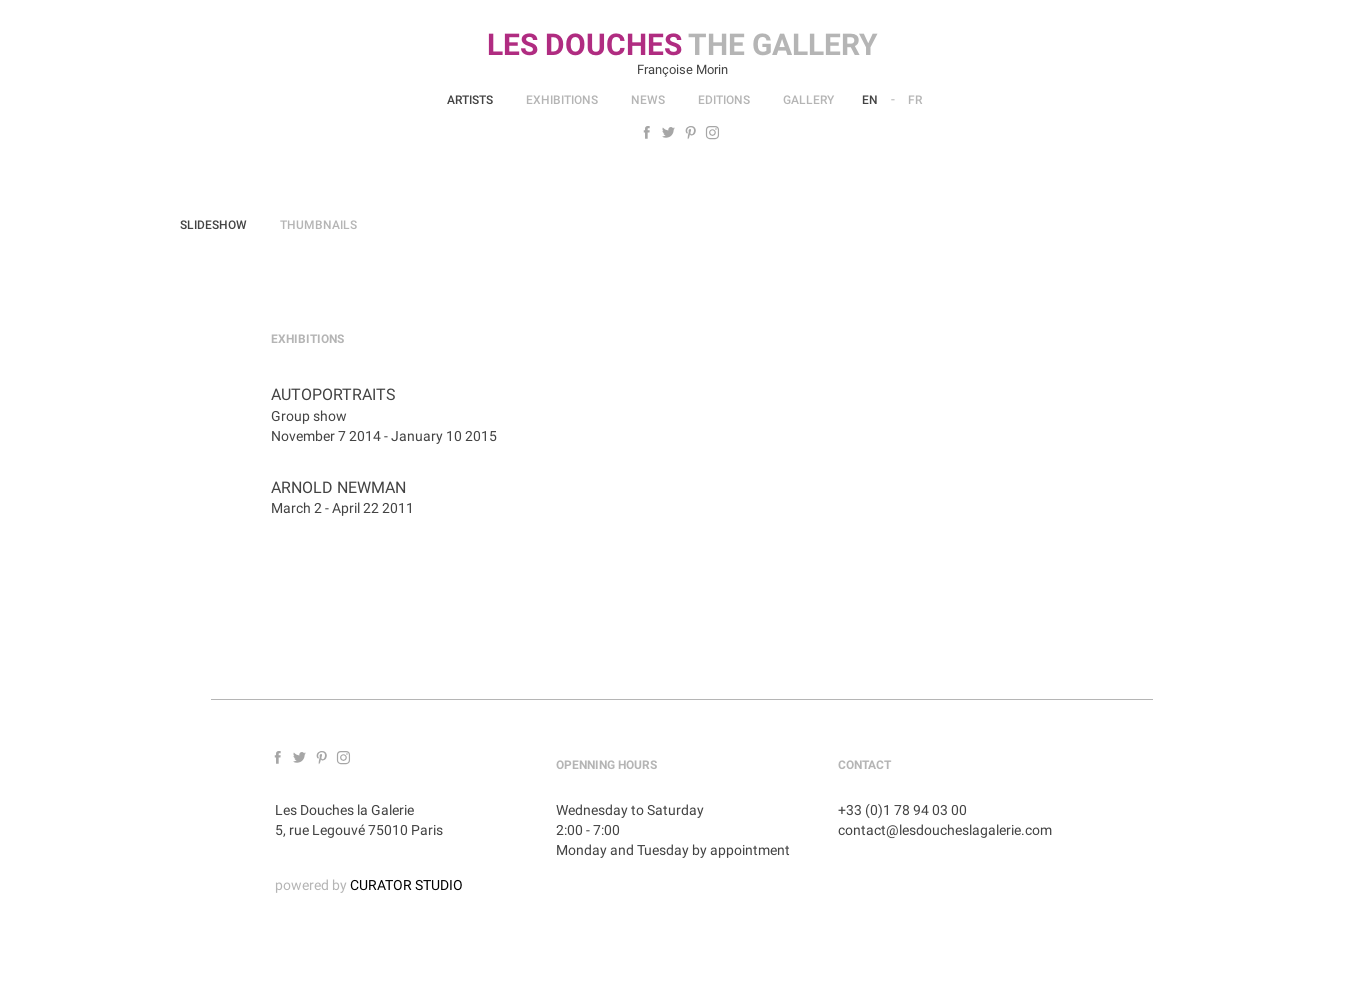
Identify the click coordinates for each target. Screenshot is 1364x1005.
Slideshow (213, 225)
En (870, 100)
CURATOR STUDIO (406, 885)
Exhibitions (562, 100)
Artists (470, 100)
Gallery (808, 100)
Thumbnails (318, 225)
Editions (724, 100)
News (648, 100)
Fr (915, 100)
